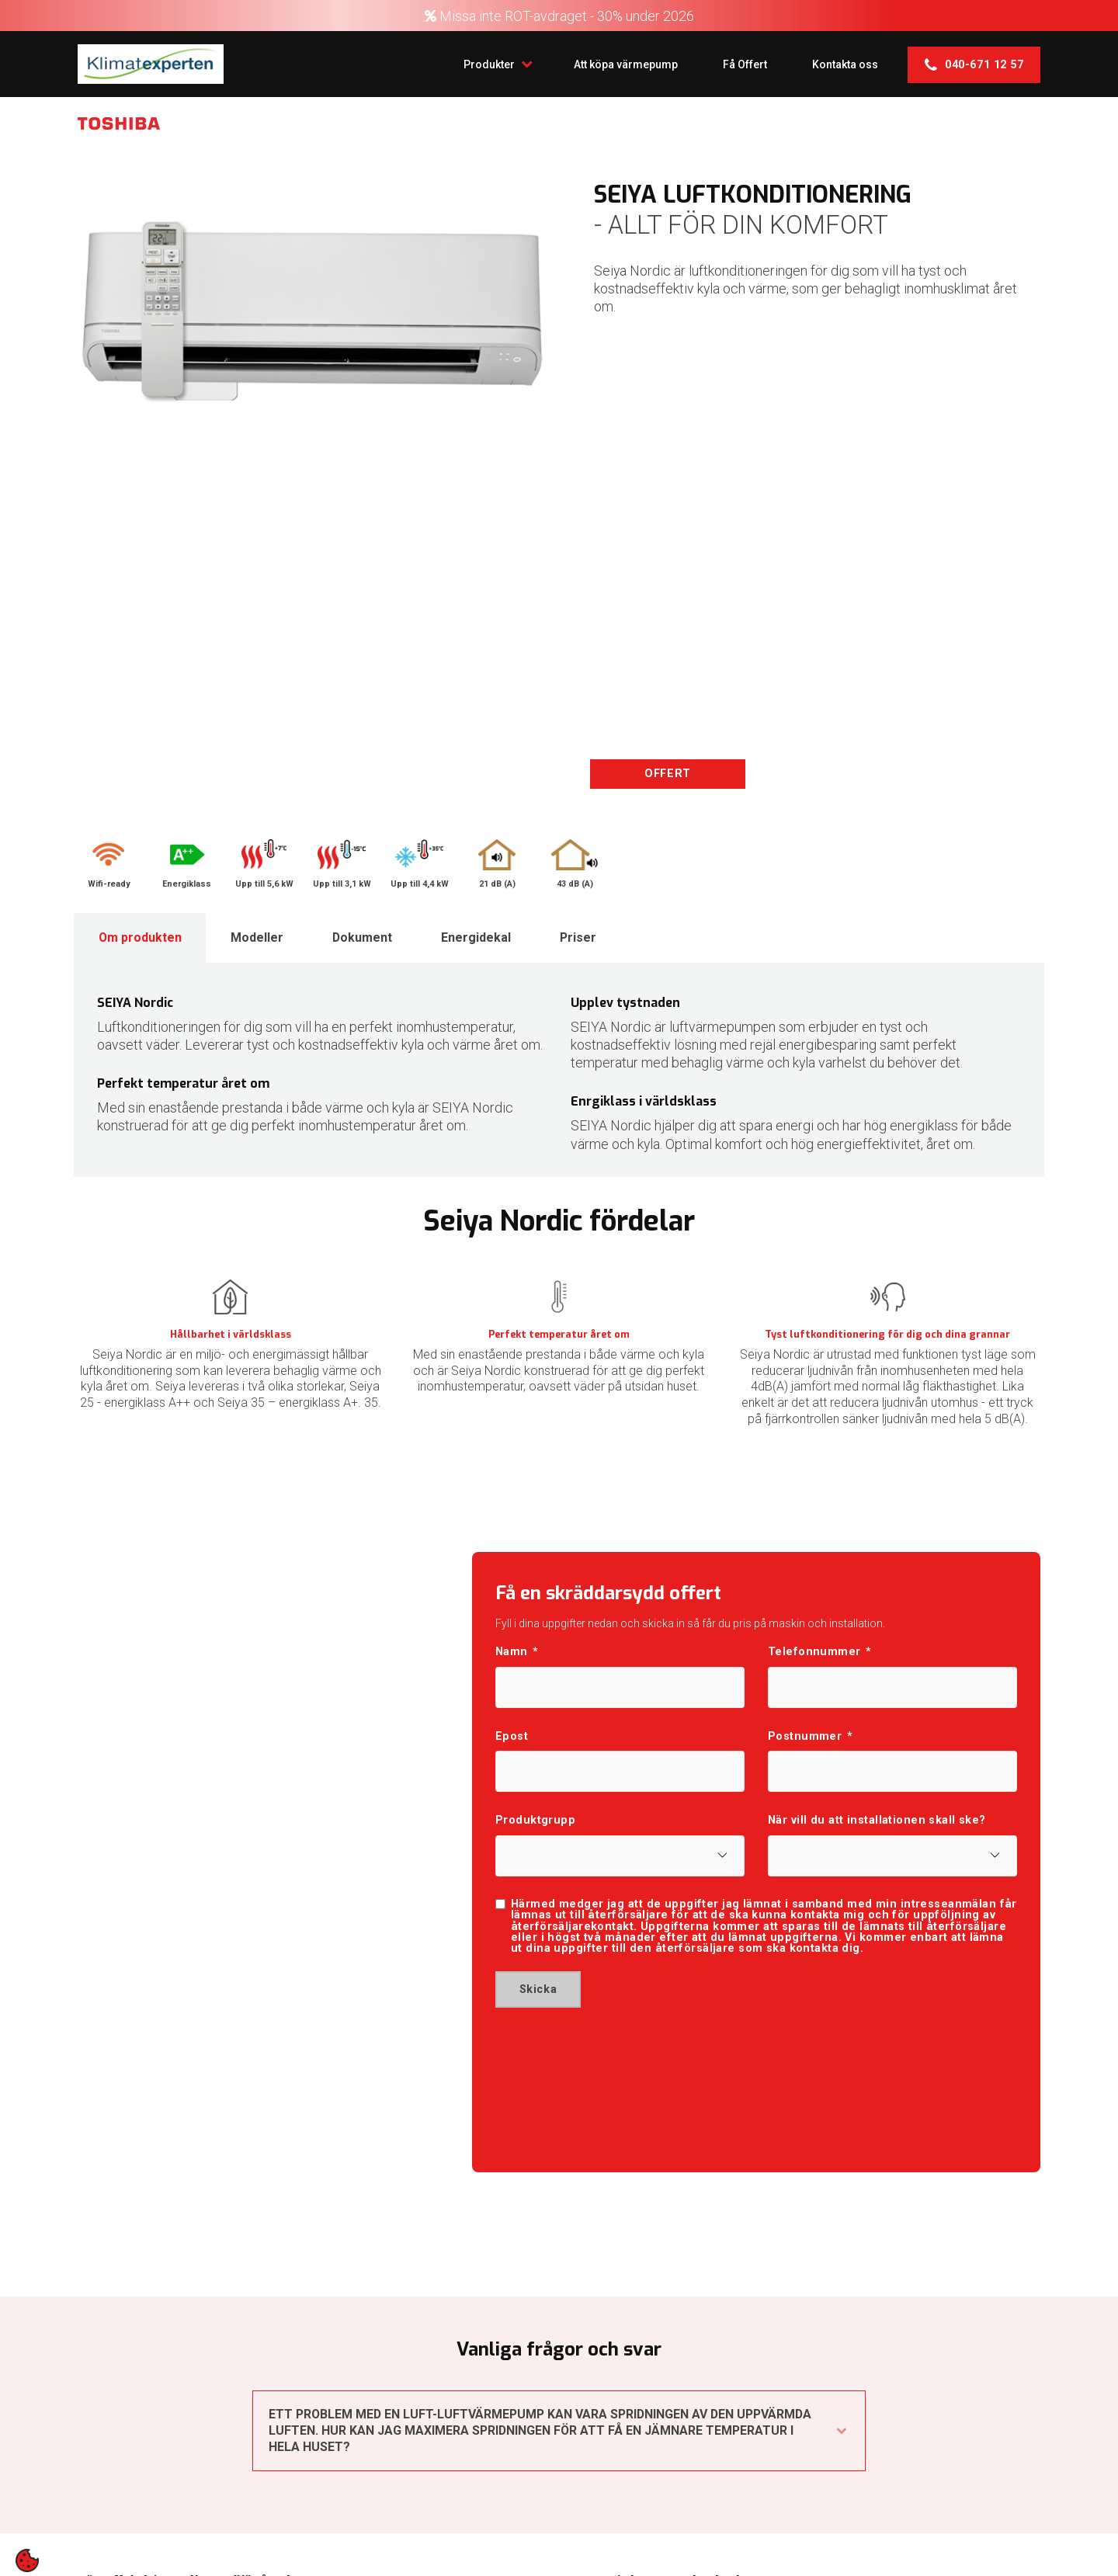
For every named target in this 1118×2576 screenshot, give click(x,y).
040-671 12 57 (974, 64)
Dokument (365, 937)
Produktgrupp (535, 1822)
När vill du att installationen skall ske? (877, 1822)
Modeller (258, 937)
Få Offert (742, 63)
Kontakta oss (844, 63)
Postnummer (810, 1737)
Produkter (490, 63)
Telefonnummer (820, 1652)
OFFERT (667, 773)
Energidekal (480, 937)
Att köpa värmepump (621, 63)
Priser (583, 937)
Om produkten (140, 937)
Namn (517, 1652)
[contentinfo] (27, 2560)
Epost (511, 1737)
